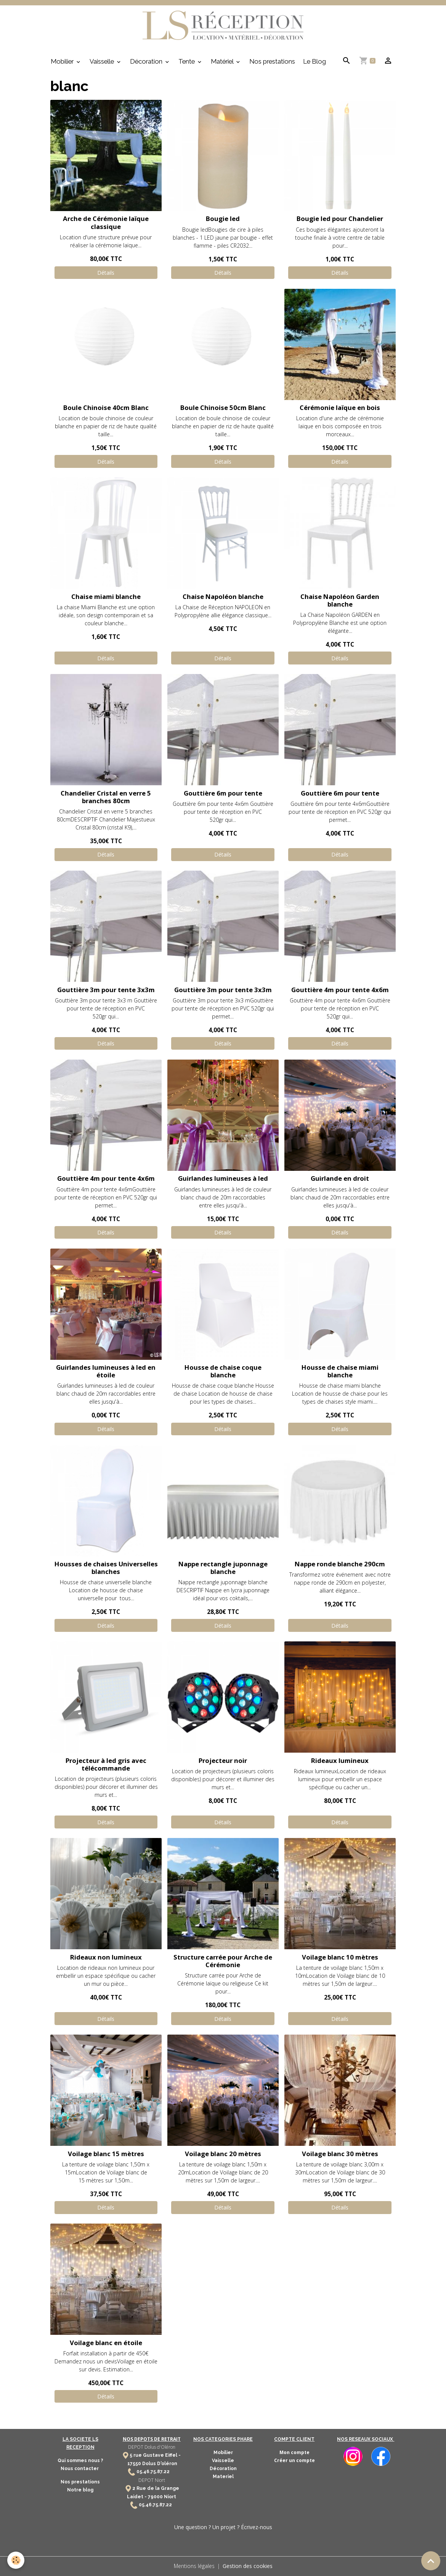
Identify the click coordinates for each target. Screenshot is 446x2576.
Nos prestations (272, 62)
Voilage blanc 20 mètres (223, 2153)
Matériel (223, 62)
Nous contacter (80, 2468)
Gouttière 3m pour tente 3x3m (106, 989)
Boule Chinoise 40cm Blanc (106, 407)
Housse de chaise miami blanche (340, 1371)
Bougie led (223, 219)
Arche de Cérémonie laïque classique (106, 223)
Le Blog (314, 62)
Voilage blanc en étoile (106, 2342)
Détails (105, 273)
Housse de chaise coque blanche (223, 1371)
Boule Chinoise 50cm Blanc (223, 407)
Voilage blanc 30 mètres (340, 2153)
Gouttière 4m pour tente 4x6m (340, 989)
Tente (187, 62)
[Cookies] (16, 2560)
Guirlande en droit (340, 1178)
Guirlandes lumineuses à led (223, 1178)
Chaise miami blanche (106, 596)
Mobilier (63, 62)
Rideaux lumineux (340, 1760)
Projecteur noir (223, 1760)
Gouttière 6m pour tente (223, 793)
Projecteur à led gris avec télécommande (106, 1764)
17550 (134, 2464)
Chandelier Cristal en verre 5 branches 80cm (106, 797)
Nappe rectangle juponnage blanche (223, 1568)
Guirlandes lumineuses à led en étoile (106, 1371)
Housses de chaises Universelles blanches (106, 1568)
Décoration (147, 62)
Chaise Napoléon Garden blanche (339, 600)
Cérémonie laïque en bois (340, 407)
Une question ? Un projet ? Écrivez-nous (223, 2527)
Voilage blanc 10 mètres (340, 1957)
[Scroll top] (430, 2560)
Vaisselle (103, 62)
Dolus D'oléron (159, 2464)
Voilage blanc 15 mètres (106, 2153)
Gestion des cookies (248, 2566)
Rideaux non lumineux (106, 1957)
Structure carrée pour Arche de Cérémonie (222, 1961)
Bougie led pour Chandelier (340, 219)
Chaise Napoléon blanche (223, 596)
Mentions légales (194, 2566)
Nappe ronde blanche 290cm (340, 1564)
